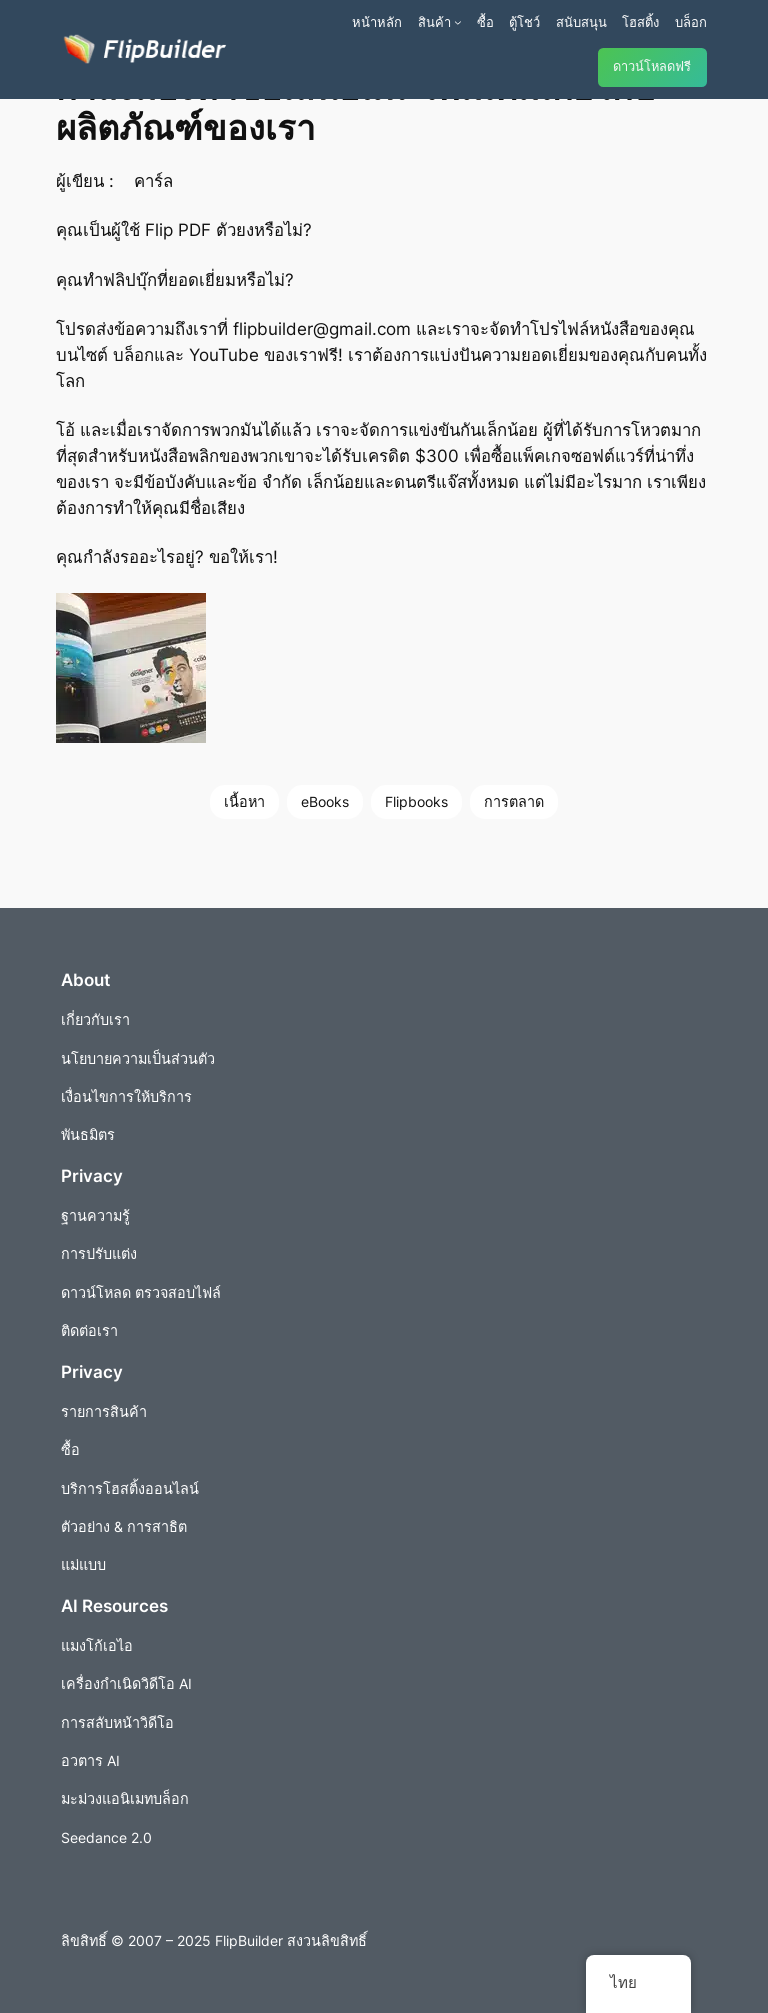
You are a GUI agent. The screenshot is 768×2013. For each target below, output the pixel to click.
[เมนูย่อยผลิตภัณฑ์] (458, 22)
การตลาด (514, 801)
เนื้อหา (244, 801)
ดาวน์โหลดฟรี (652, 66)
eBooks (325, 801)
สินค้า (434, 22)
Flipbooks (416, 801)
